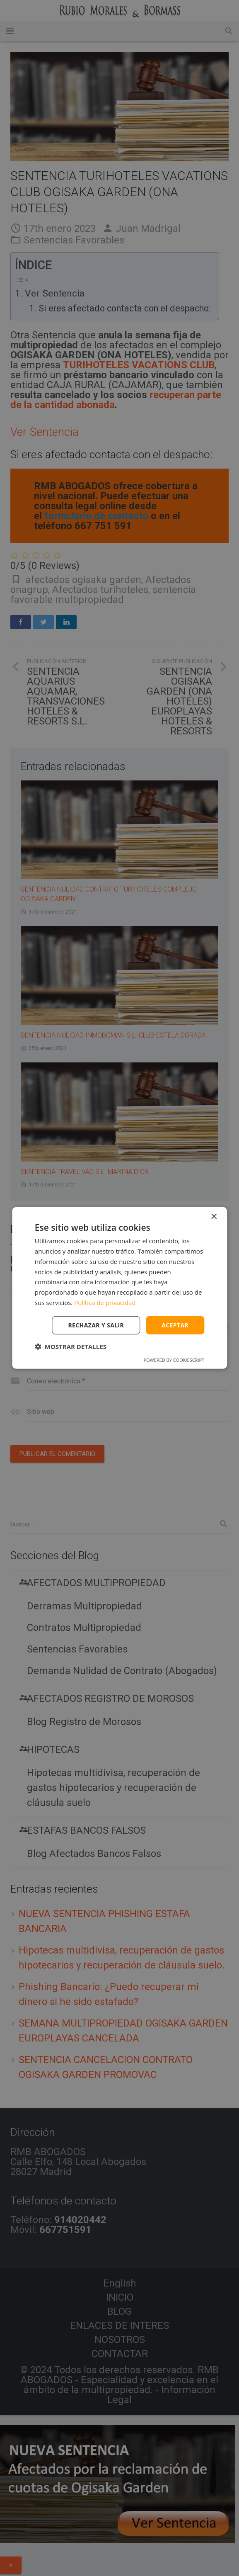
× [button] (213, 1217)
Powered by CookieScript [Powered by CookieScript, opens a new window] (173, 1360)
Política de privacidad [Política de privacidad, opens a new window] (104, 1302)
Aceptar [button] (175, 1325)
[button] (70, 1346)
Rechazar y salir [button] (96, 1325)
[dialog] (119, 1288)
